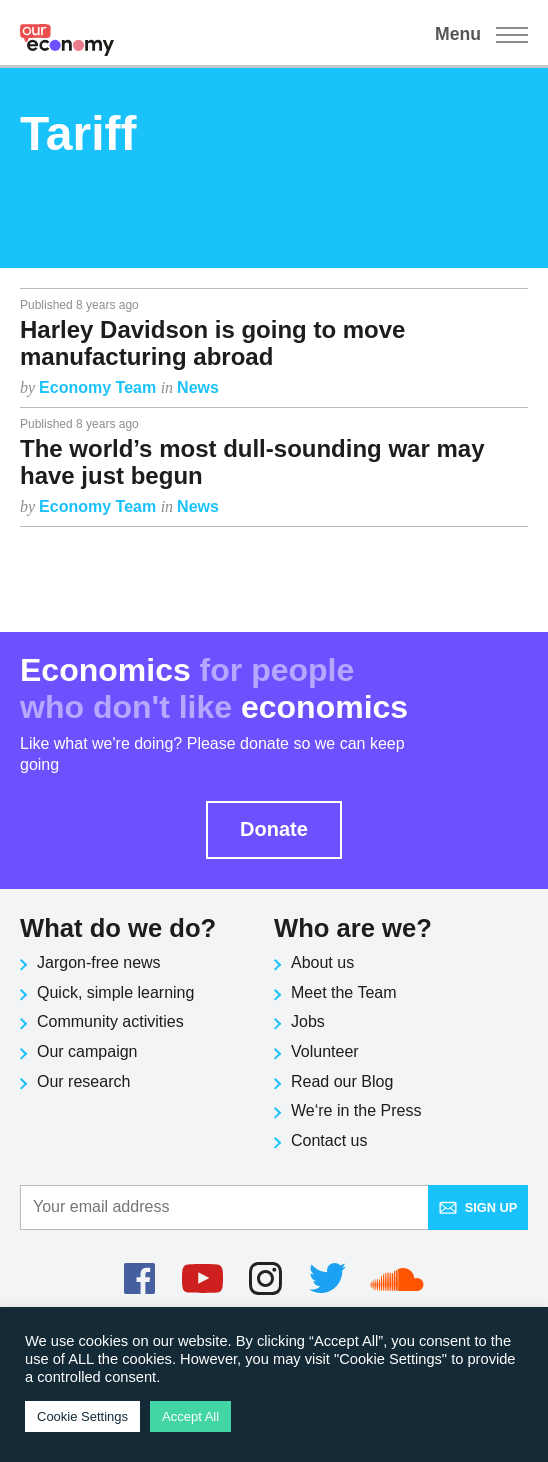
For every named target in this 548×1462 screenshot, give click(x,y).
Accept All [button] (190, 1416)
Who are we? (353, 928)
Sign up (478, 1207)
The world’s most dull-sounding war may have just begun (252, 461)
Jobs (308, 1021)
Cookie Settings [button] (82, 1416)
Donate (274, 829)
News (198, 387)
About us (322, 962)
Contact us (329, 1140)
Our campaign (87, 1051)
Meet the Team (344, 992)
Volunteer (325, 1051)
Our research (83, 1081)
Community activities (110, 1021)
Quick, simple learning (115, 992)
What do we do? (118, 928)
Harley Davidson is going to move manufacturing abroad (212, 342)
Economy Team (100, 387)
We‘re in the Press (356, 1110)
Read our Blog (342, 1081)
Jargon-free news (99, 962)
